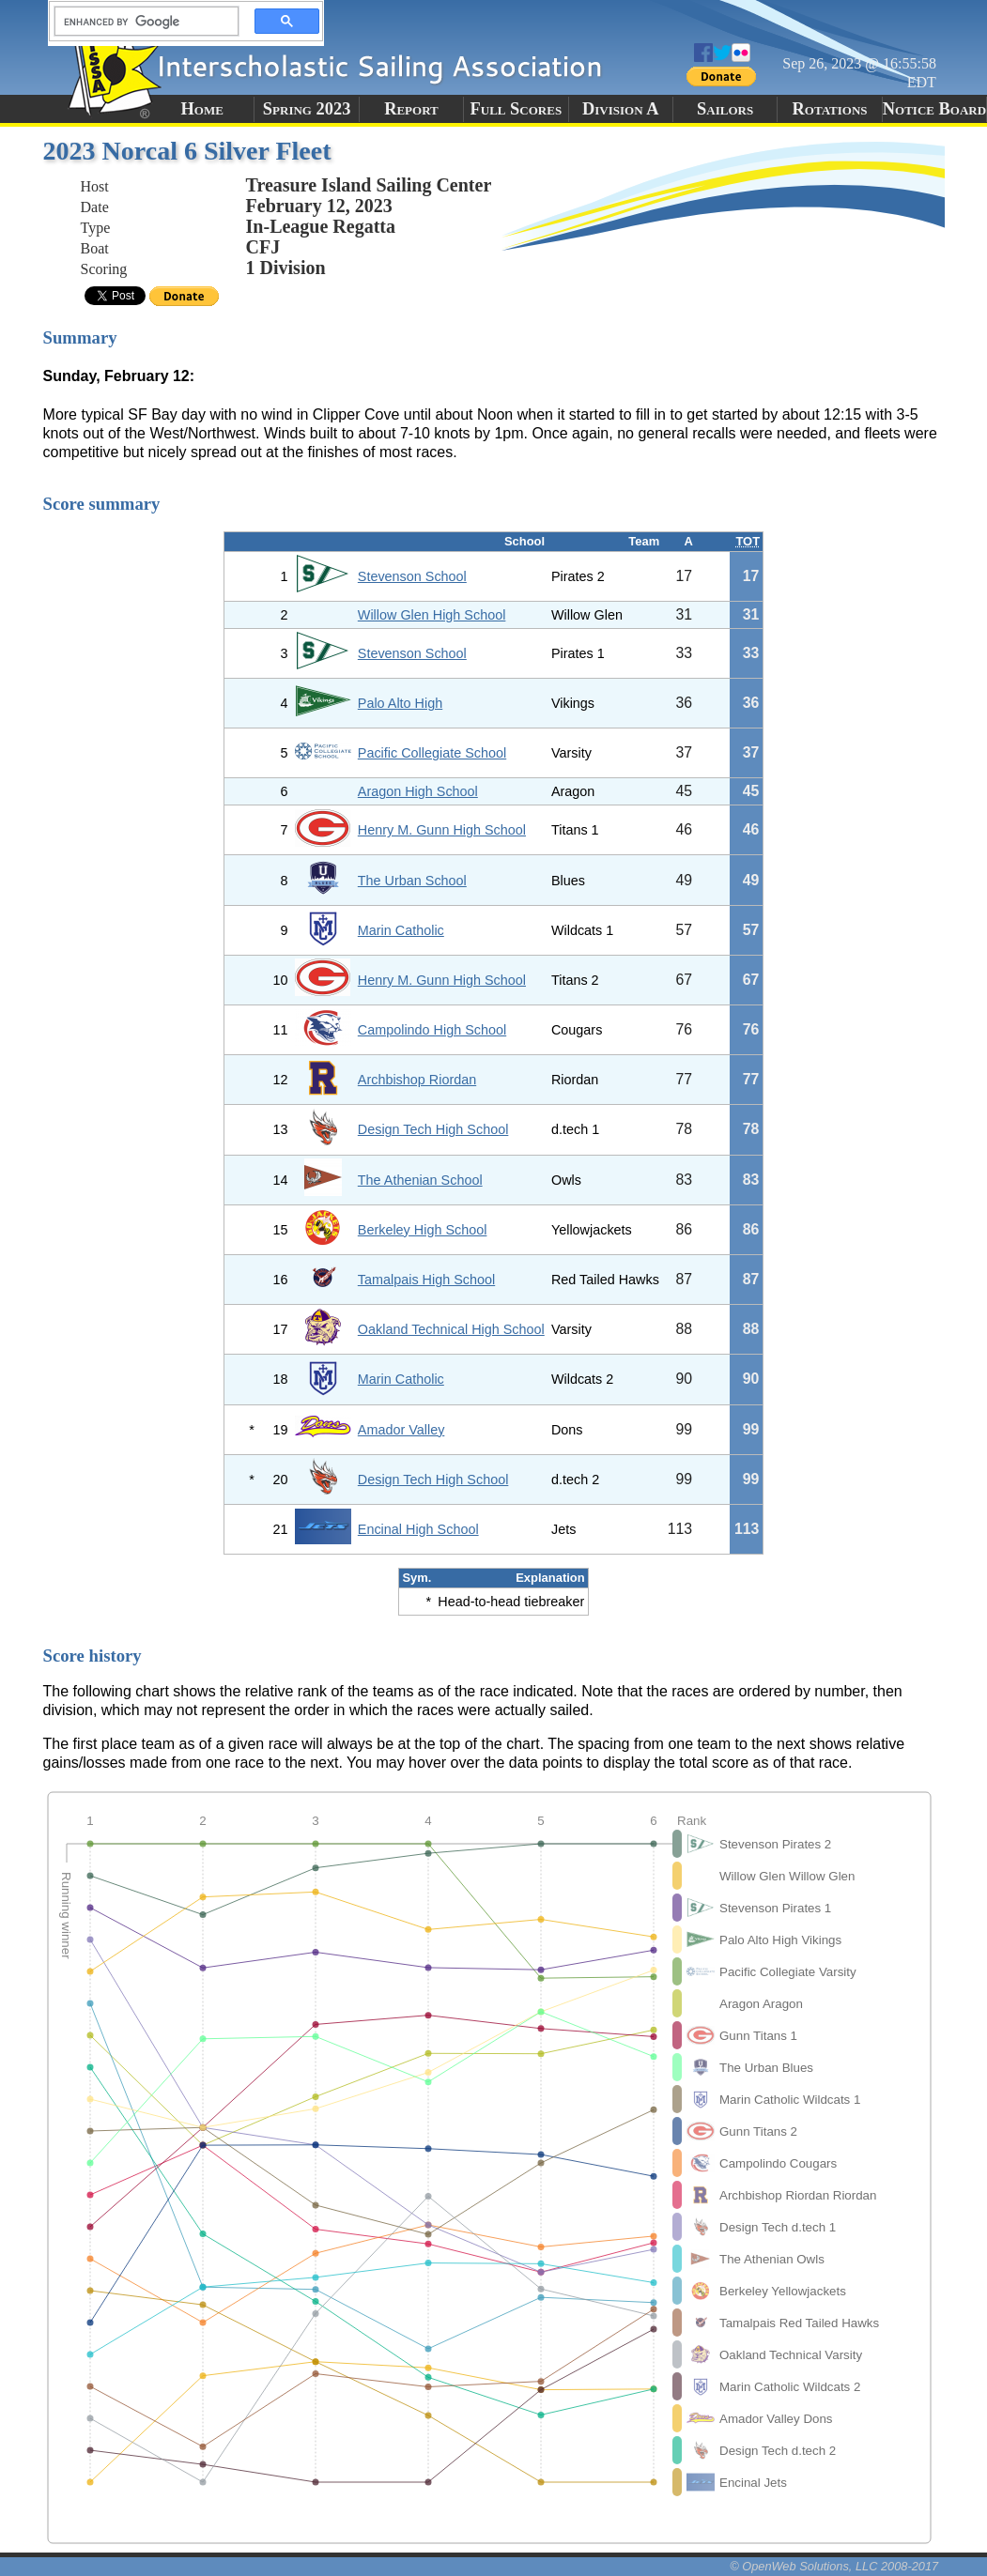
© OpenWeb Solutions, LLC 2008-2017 (834, 2566)
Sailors (725, 109)
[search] (141, 21)
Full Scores (516, 109)
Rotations (830, 109)
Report (411, 109)
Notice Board (934, 109)
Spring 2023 (307, 109)
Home (202, 109)
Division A (620, 109)
